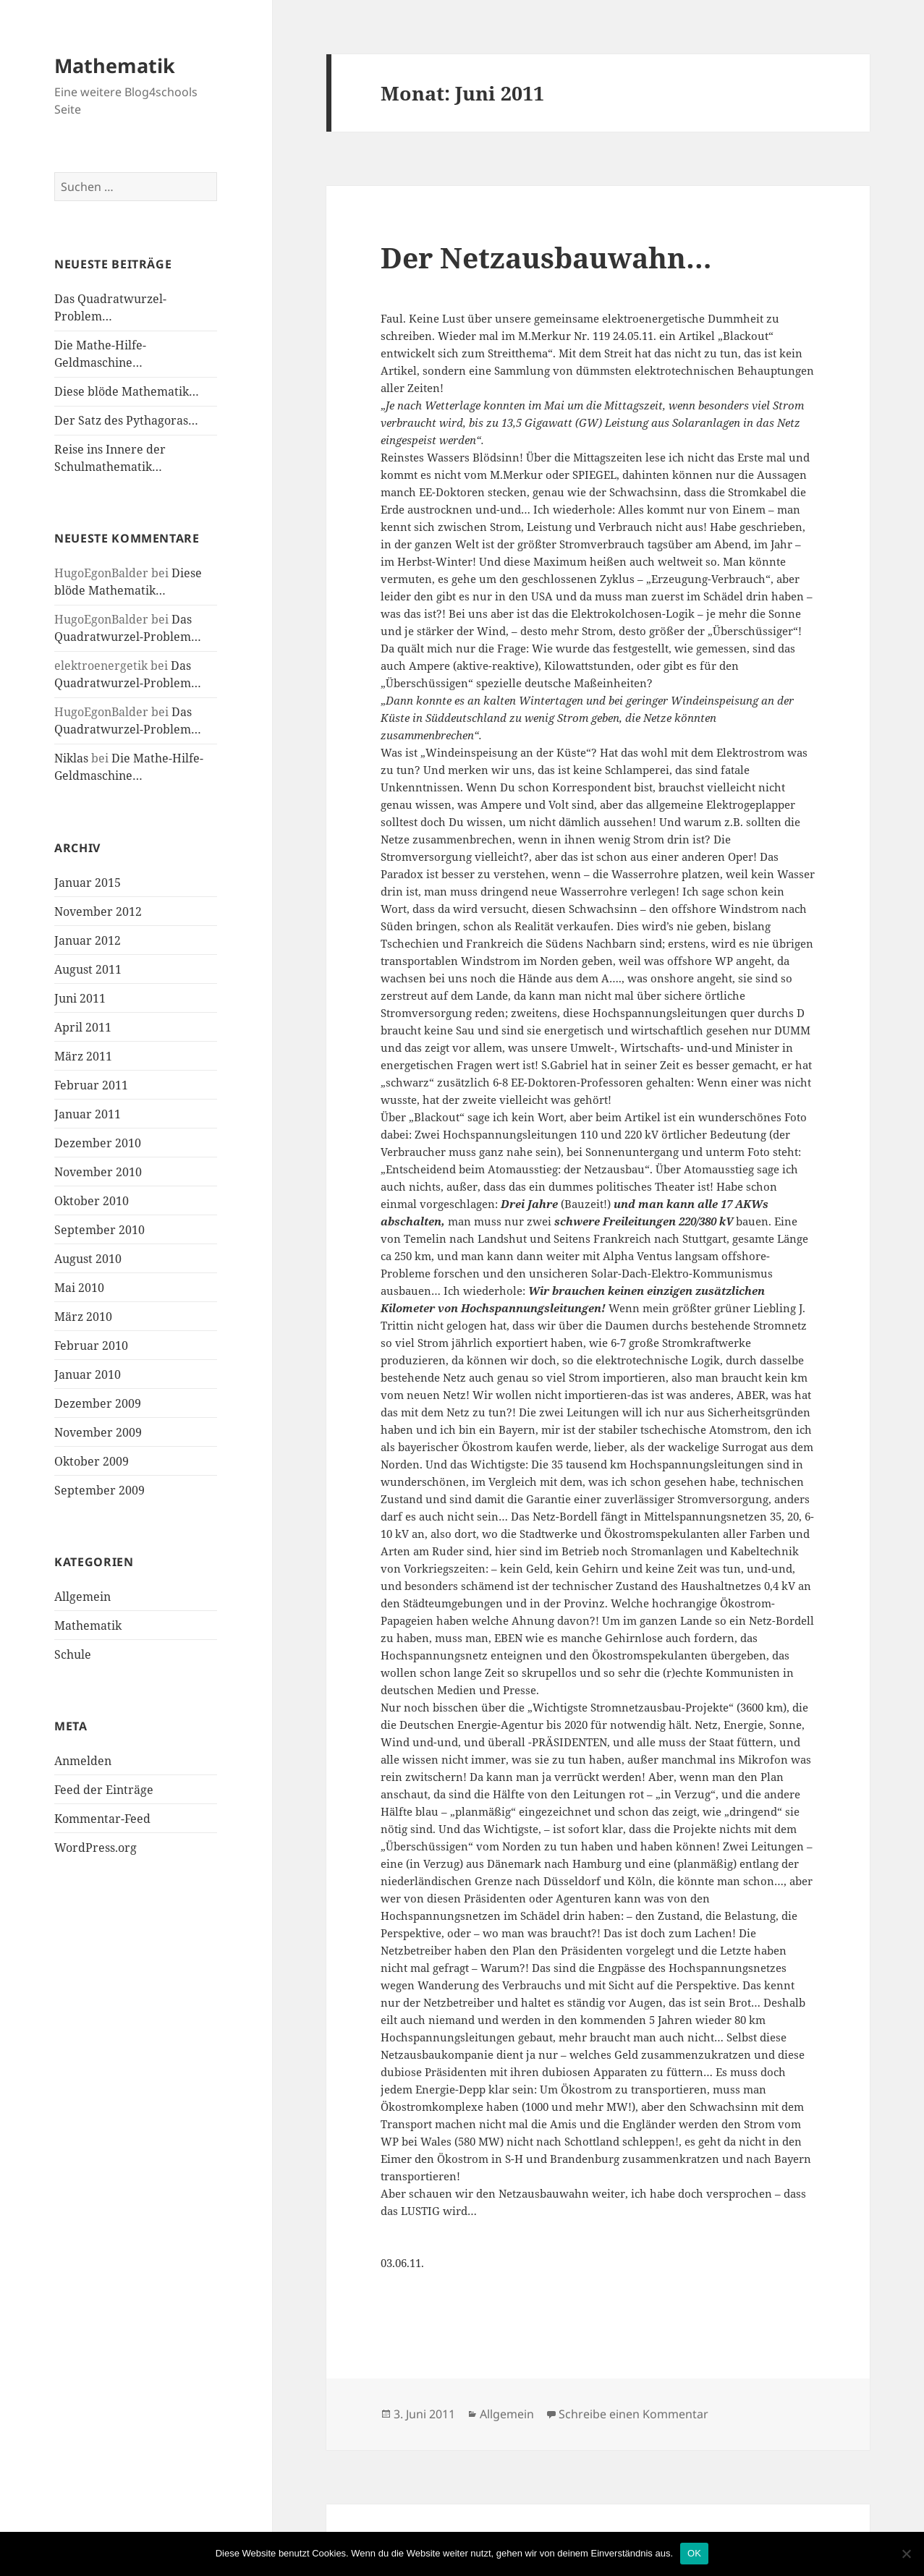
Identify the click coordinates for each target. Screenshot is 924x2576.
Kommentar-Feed (102, 1819)
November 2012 (98, 911)
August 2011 (88, 969)
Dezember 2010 (97, 1143)
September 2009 (99, 1490)
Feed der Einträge (103, 1790)
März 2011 (83, 1056)
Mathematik (114, 65)
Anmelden (82, 1761)
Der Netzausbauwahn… (546, 257)
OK (694, 2553)
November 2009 (98, 1432)
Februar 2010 (91, 1345)
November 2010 (98, 1172)
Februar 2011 (91, 1085)
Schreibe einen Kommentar (633, 2414)
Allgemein (82, 1596)
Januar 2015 (87, 882)
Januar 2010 (87, 1374)
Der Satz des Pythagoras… (126, 420)
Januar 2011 (87, 1114)
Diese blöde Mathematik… (126, 391)
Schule (72, 1654)
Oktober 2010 (91, 1201)
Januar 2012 (87, 940)
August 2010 (88, 1259)
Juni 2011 (80, 998)
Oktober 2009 (91, 1461)
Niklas (71, 758)
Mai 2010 (79, 1288)
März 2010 (83, 1317)
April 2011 (82, 1027)
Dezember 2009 (97, 1403)
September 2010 (99, 1230)
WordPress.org (95, 1848)
